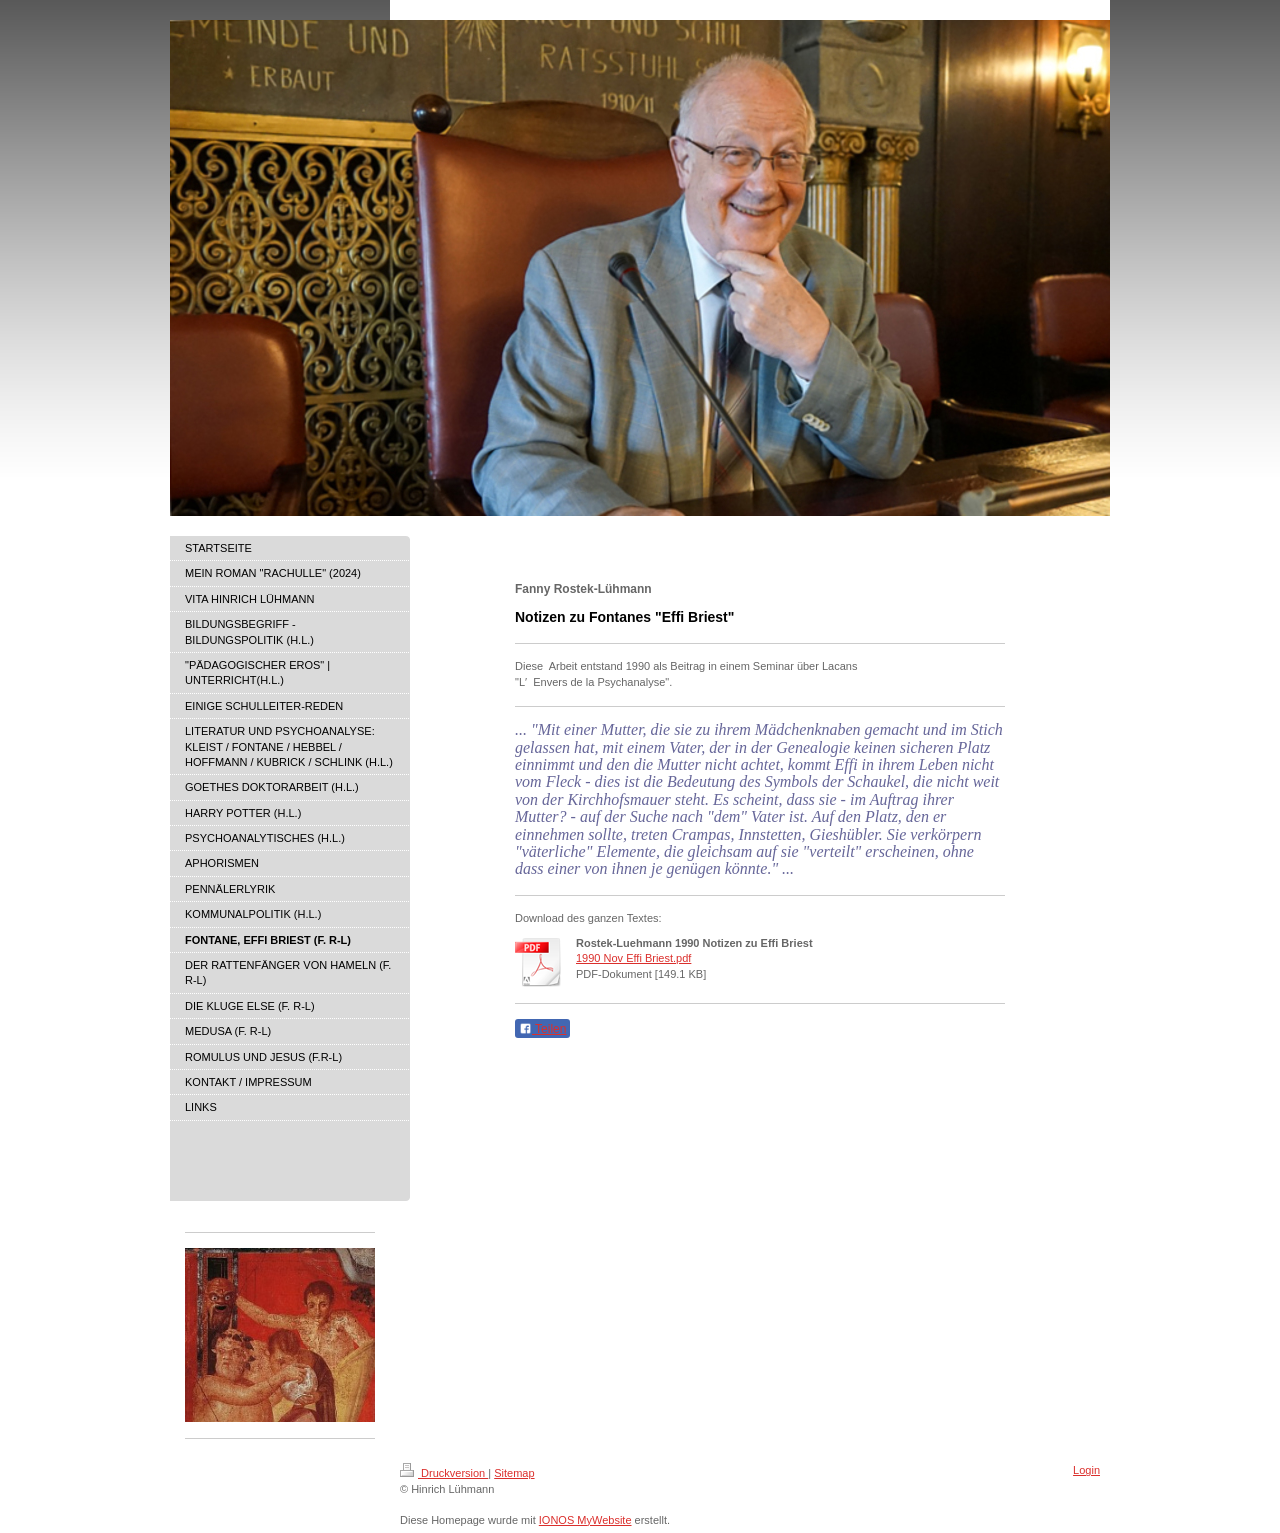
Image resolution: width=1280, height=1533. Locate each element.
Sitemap (514, 1473)
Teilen (542, 1029)
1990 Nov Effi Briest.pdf (633, 958)
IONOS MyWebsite (585, 1520)
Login (1086, 1470)
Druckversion (444, 1473)
